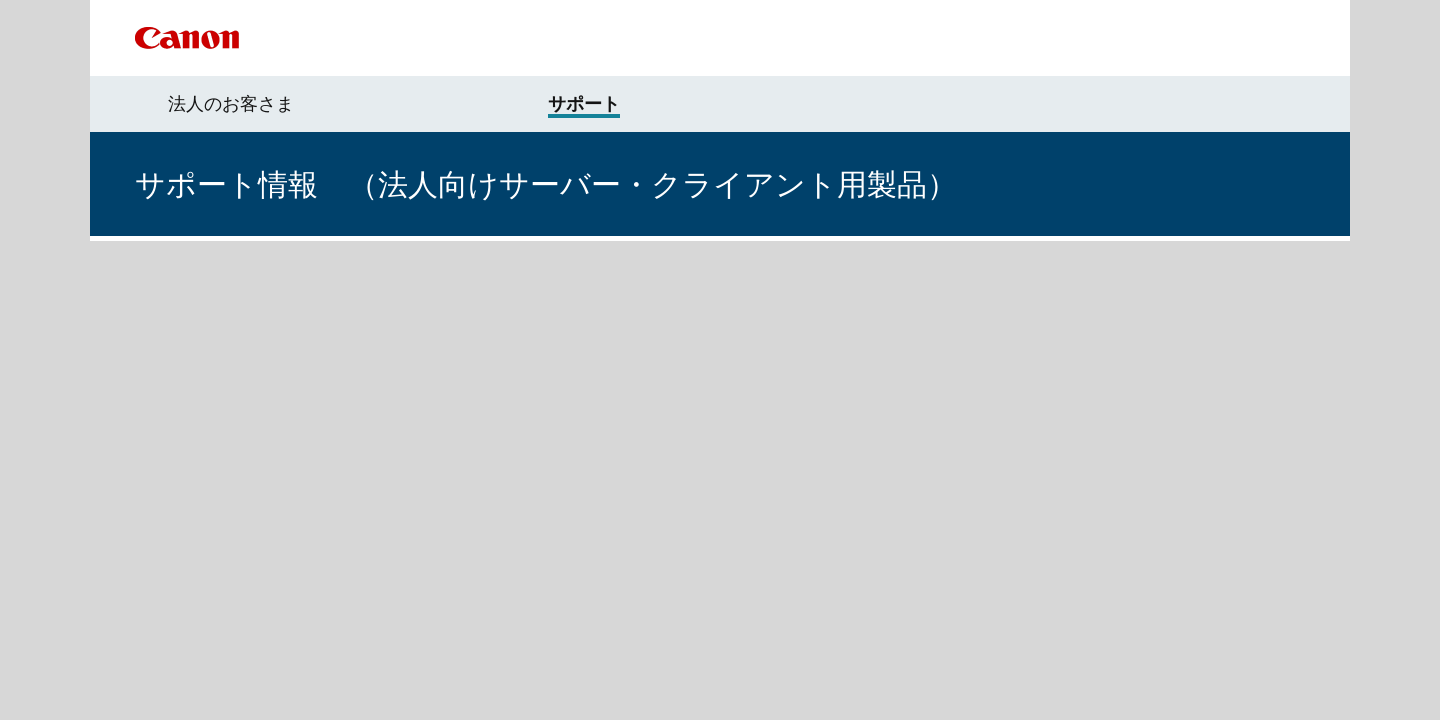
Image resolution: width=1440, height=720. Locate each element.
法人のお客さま (231, 104)
